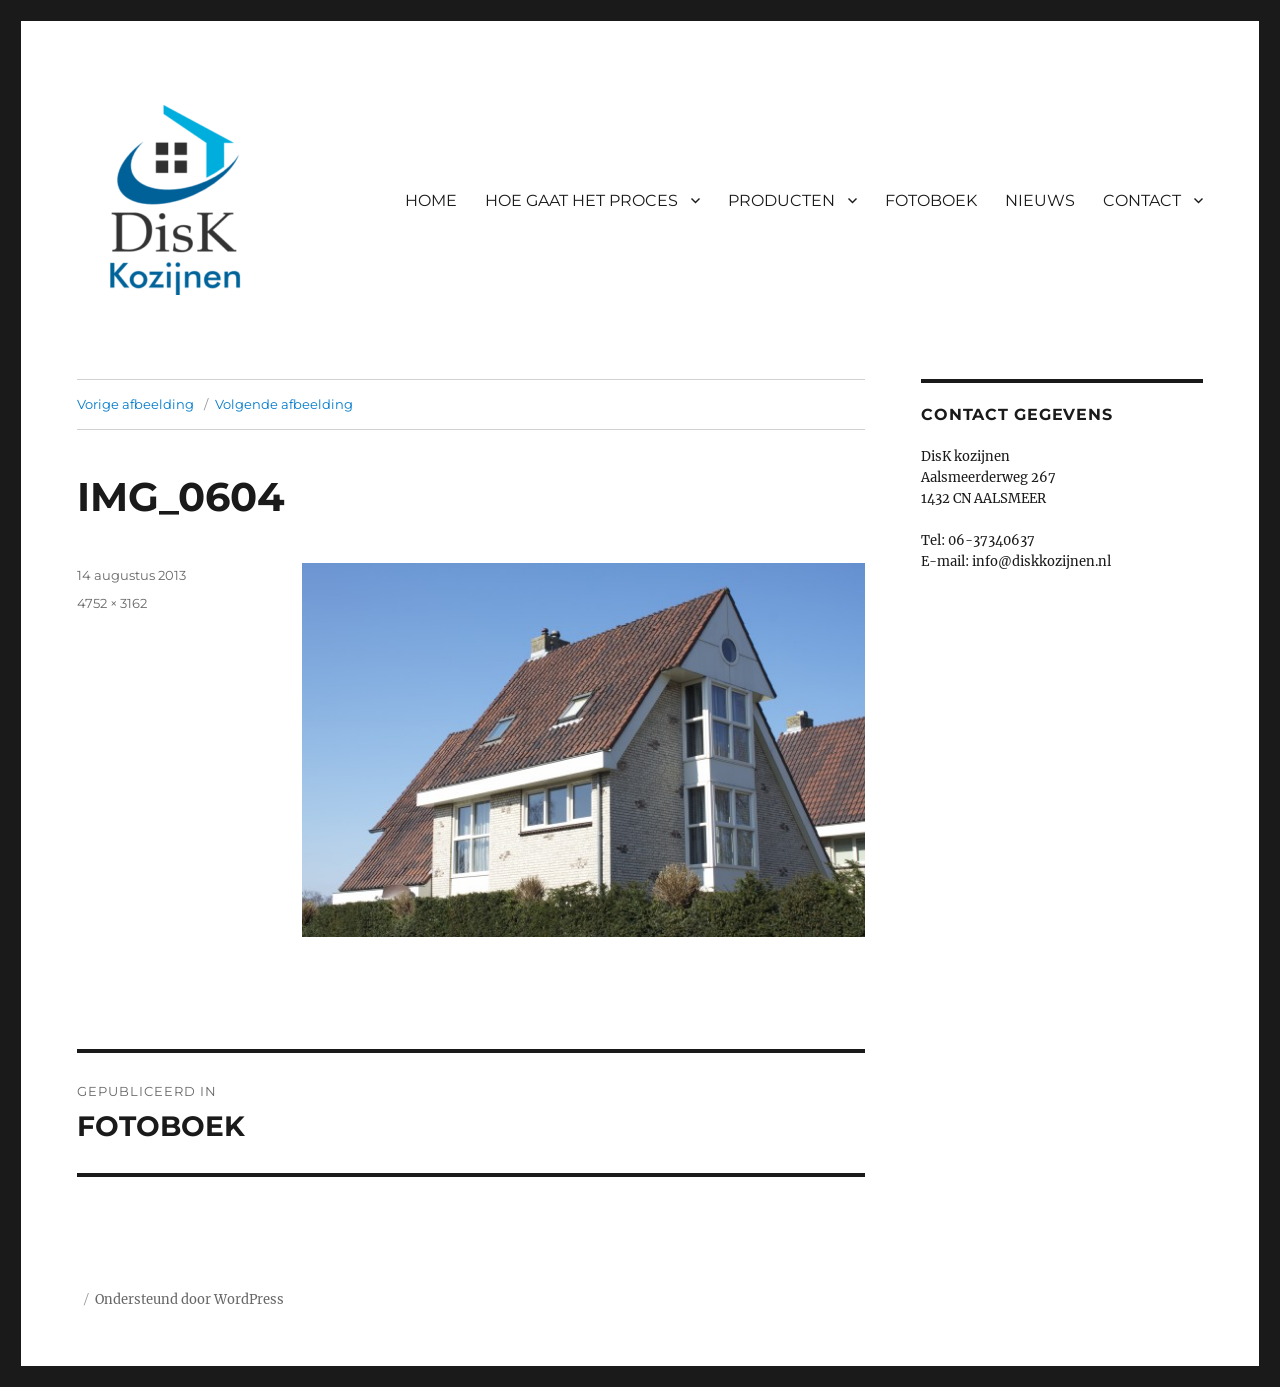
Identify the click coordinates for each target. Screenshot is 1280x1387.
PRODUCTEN (781, 200)
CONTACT (1142, 200)
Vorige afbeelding (135, 404)
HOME (431, 200)
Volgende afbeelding (284, 404)
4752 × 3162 (112, 603)
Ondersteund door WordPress (189, 1299)
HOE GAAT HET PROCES (581, 200)
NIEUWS (1040, 200)
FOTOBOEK (931, 200)
